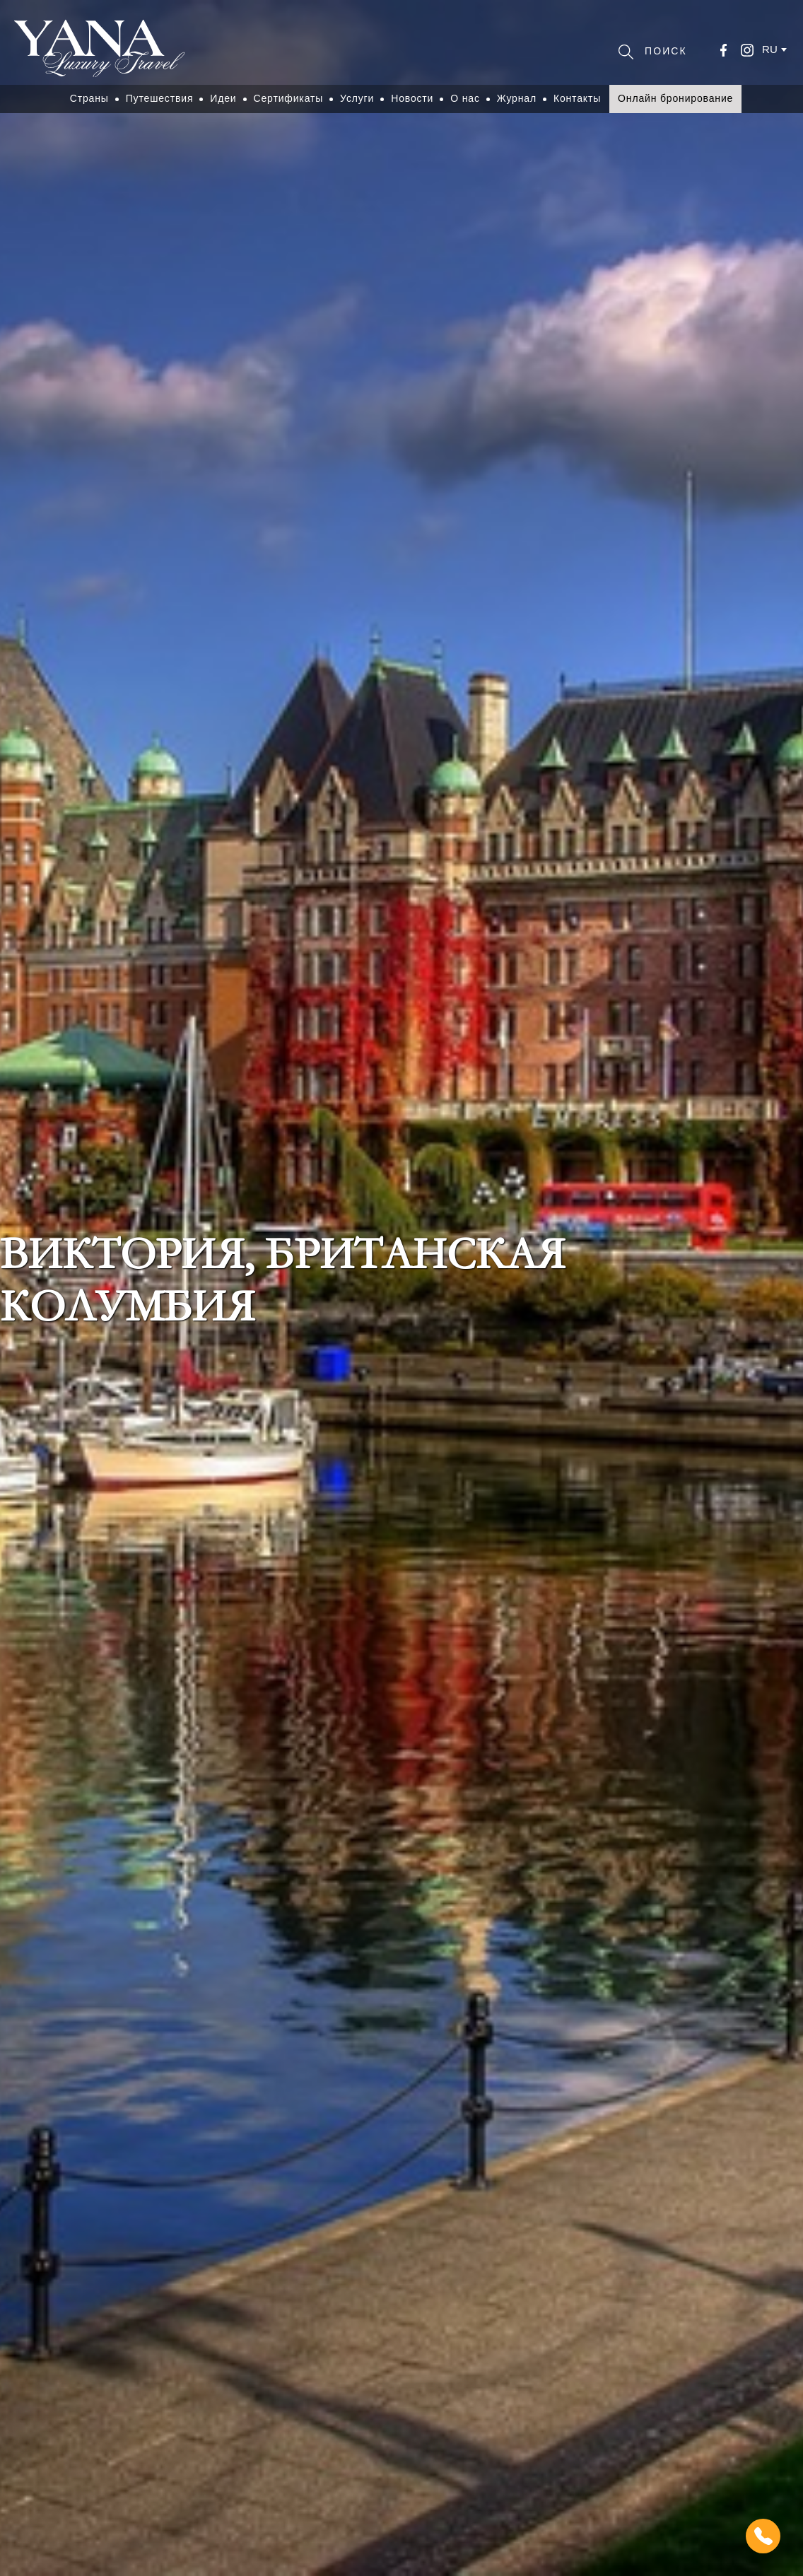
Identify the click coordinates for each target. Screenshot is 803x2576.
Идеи (223, 98)
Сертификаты (289, 98)
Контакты (577, 98)
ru (770, 49)
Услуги (357, 98)
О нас (465, 98)
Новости (412, 98)
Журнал (517, 98)
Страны (89, 98)
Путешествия (160, 98)
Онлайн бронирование (675, 98)
